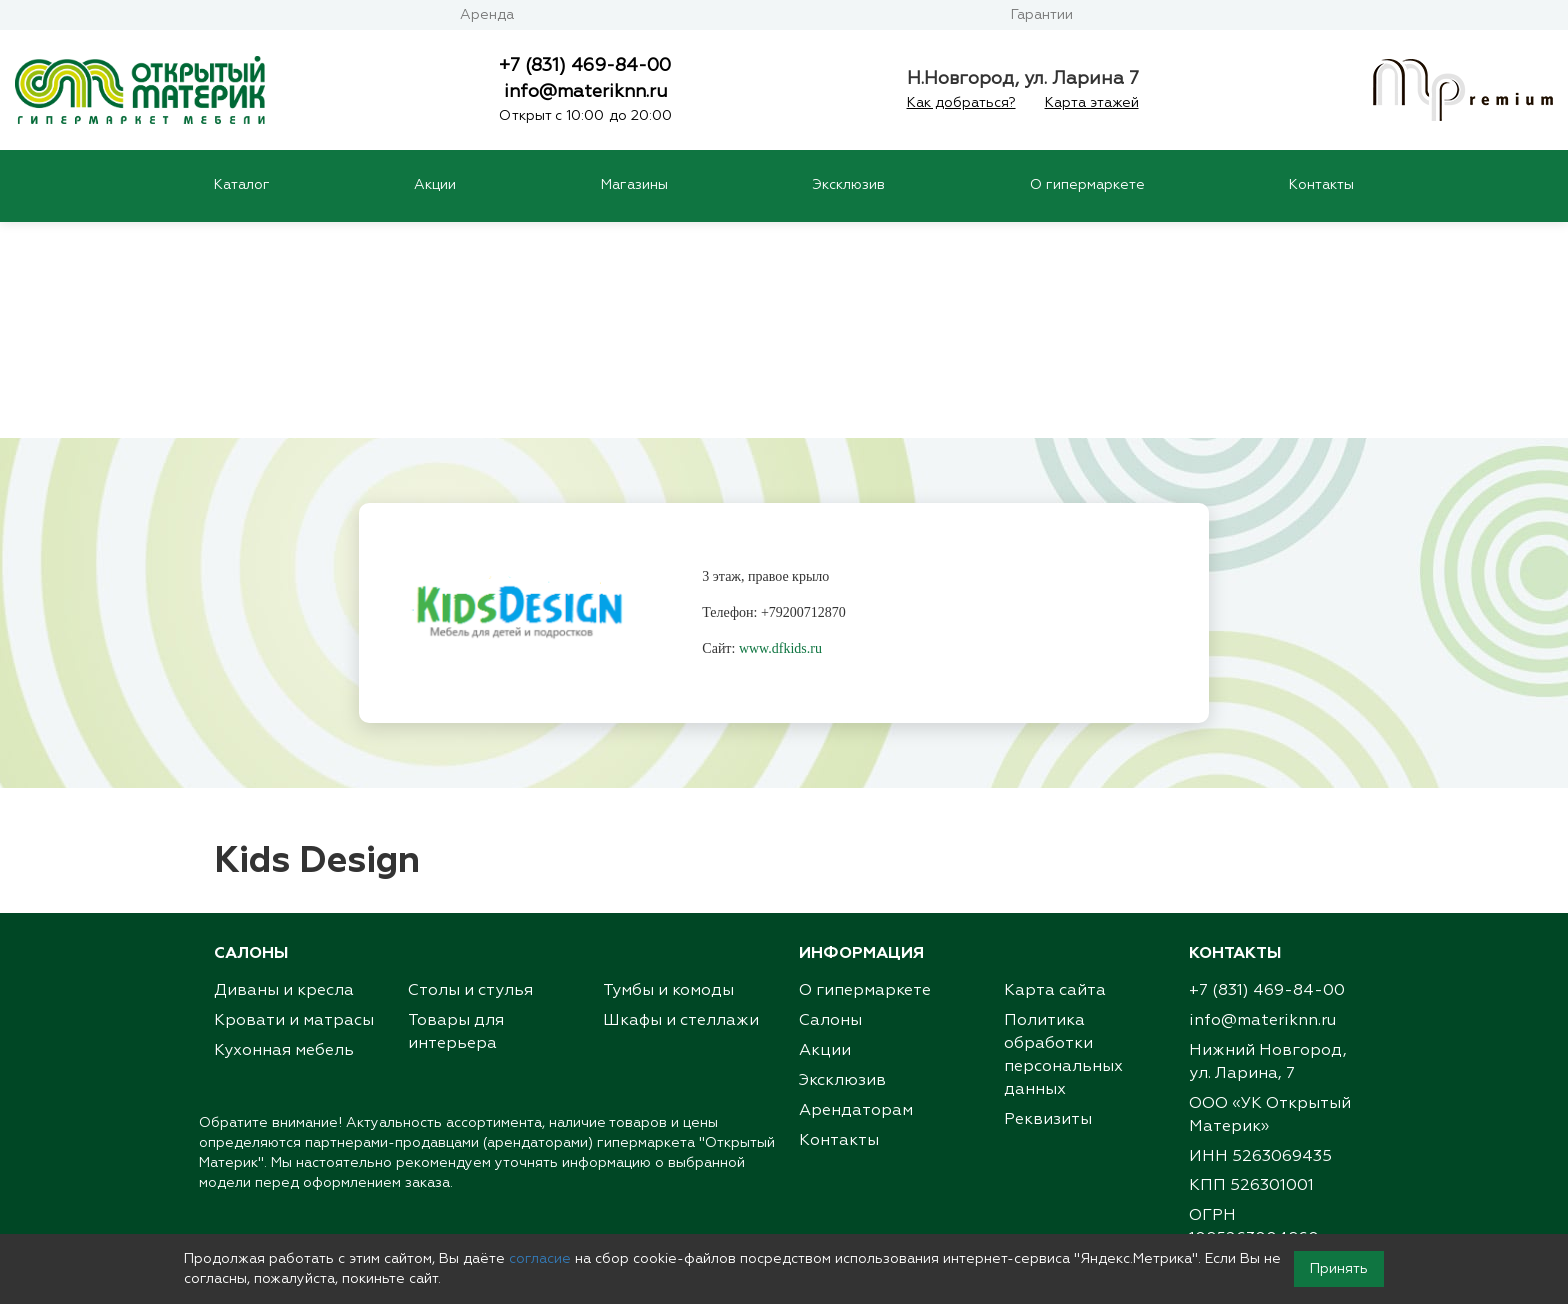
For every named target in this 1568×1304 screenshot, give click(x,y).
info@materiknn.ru (586, 92)
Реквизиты (1048, 906)
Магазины (634, 185)
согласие (540, 1259)
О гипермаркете (1087, 185)
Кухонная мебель (284, 837)
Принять (1339, 1269)
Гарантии (1042, 15)
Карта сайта (1055, 777)
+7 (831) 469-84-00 (585, 66)
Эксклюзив (848, 185)
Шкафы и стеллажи (681, 807)
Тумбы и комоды (668, 777)
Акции (435, 185)
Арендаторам (856, 897)
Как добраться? (961, 103)
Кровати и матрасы (294, 807)
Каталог (242, 185)
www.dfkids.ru (780, 434)
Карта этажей (1092, 103)
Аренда (487, 15)
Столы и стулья (470, 777)
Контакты (1321, 185)
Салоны (830, 807)
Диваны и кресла (284, 777)
